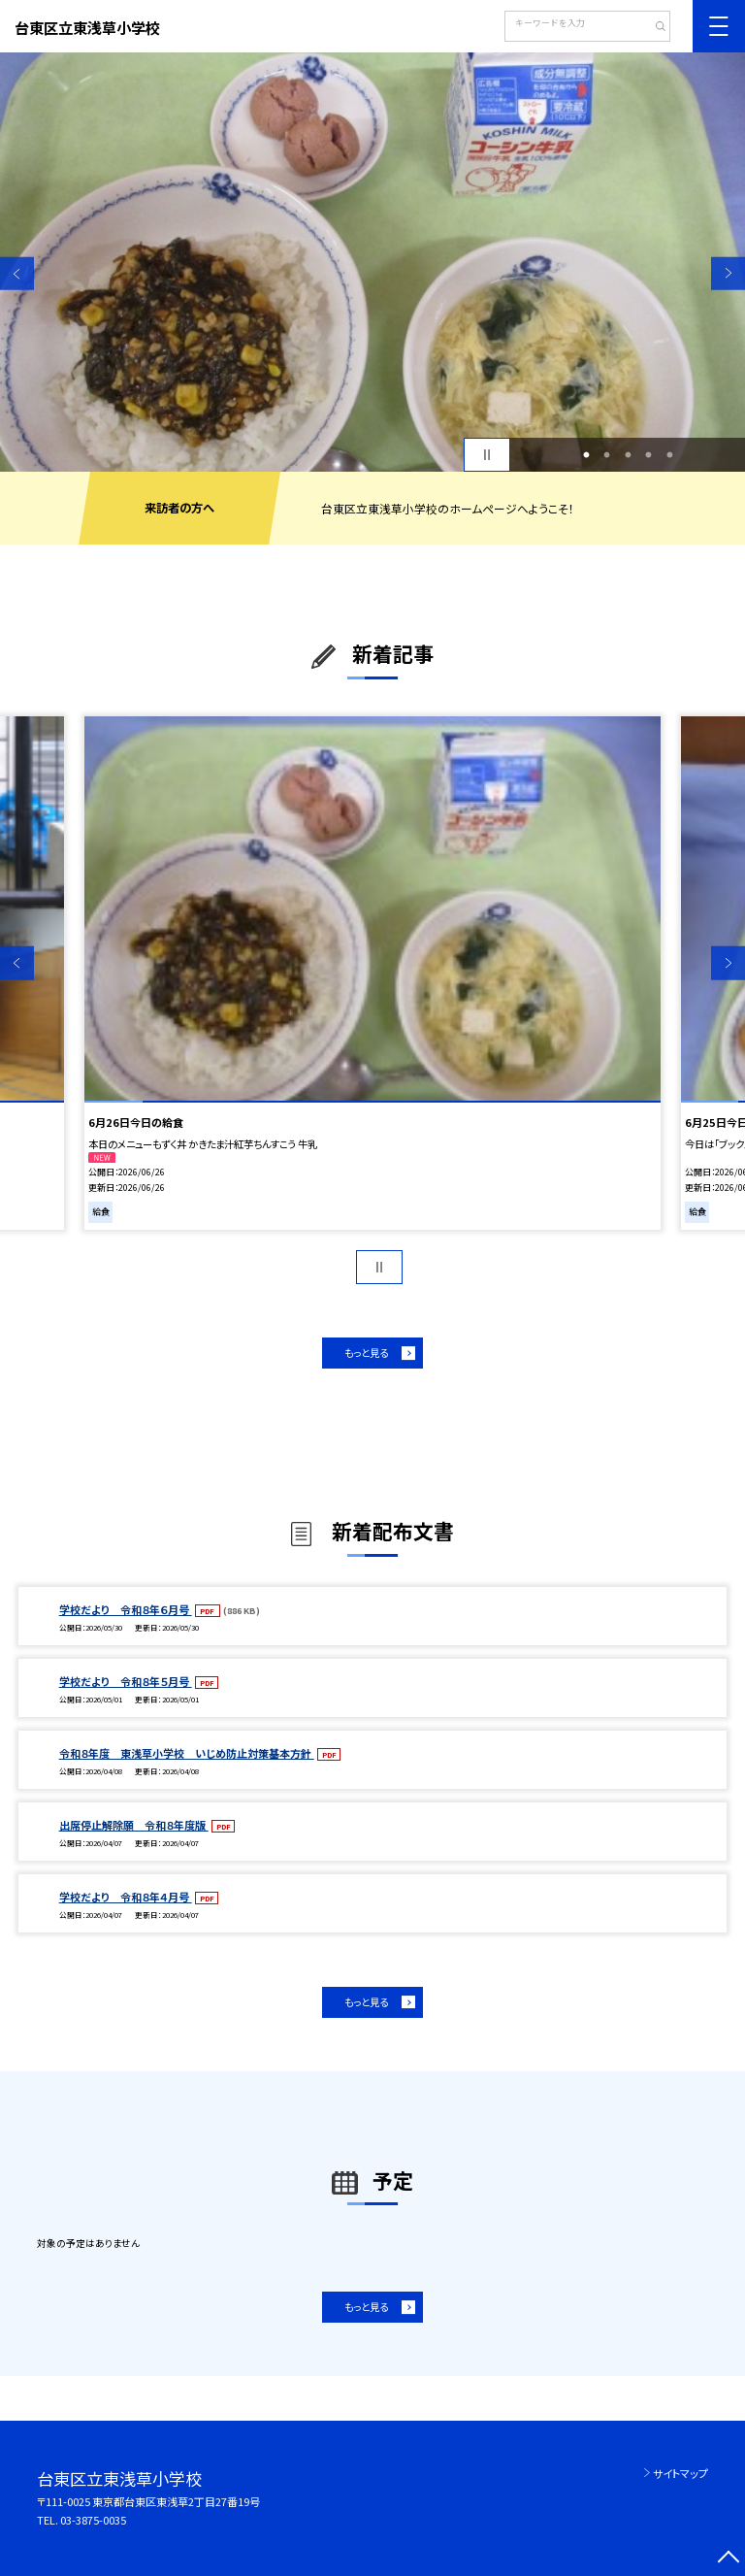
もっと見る (366, 1352)
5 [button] (669, 455)
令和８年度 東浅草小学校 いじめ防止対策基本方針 (186, 1753)
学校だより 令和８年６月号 (125, 1609)
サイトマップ (680, 2473)
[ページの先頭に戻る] (728, 2559)
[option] (372, 262)
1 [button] (586, 455)
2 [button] (607, 455)
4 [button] (649, 455)
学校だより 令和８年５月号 (125, 1681)
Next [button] (728, 273)
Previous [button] (17, 273)
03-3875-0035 (93, 2519)
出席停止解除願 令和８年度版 (134, 1825)
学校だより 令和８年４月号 (125, 1896)
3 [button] (628, 455)
